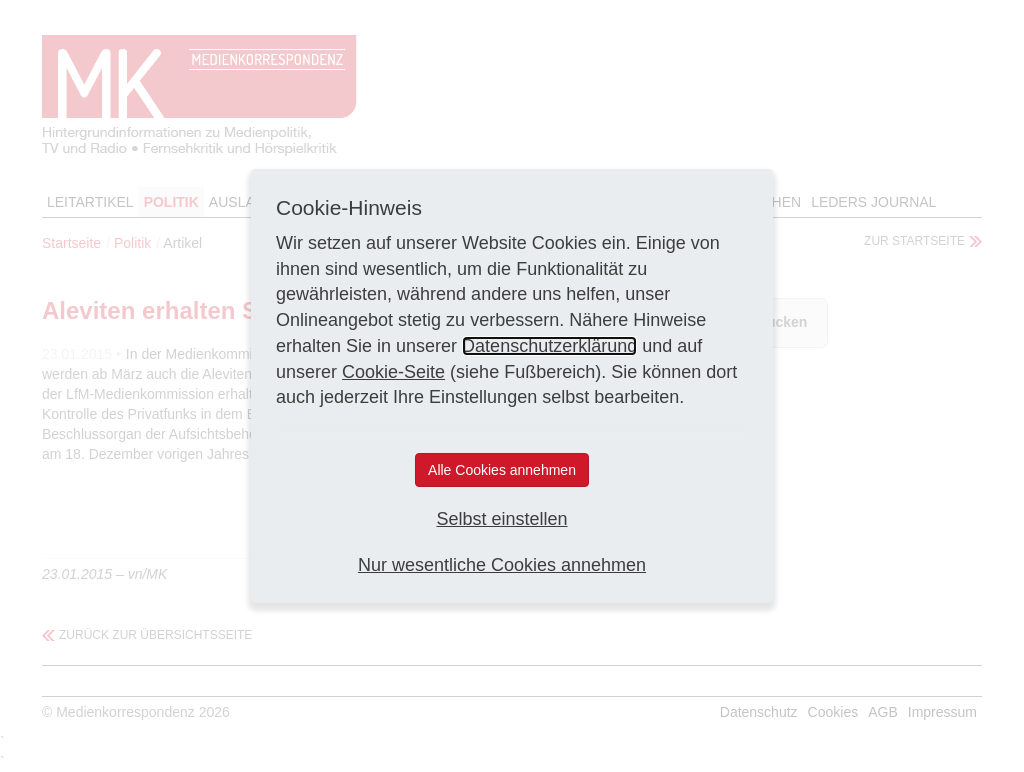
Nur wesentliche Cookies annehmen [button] (502, 565)
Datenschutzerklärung (549, 346)
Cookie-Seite (393, 372)
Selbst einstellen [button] (501, 519)
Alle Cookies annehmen (502, 470)
